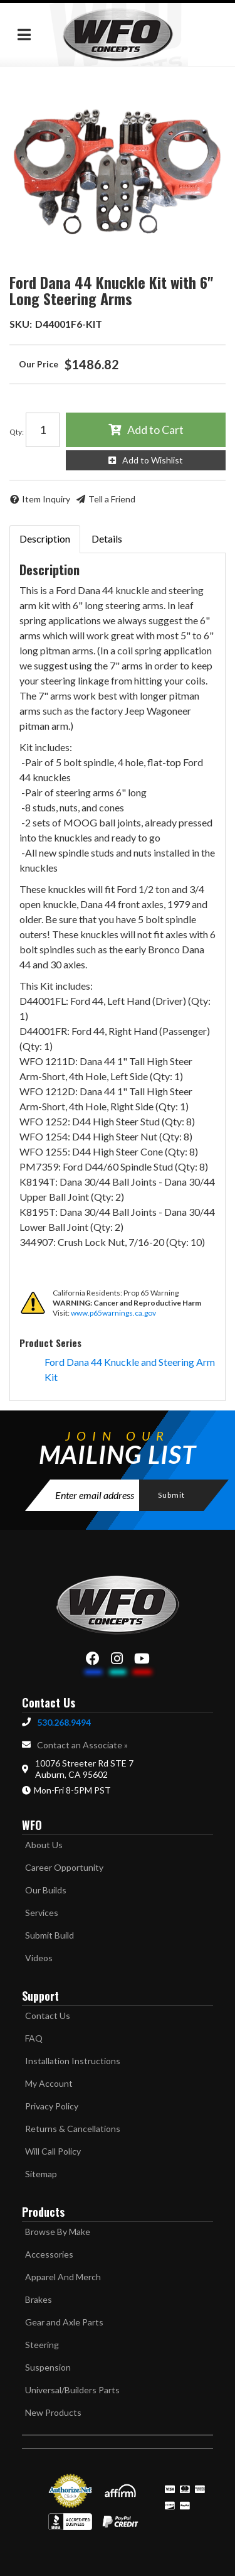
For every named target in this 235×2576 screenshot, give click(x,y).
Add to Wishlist (152, 460)
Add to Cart (155, 429)
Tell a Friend (111, 499)
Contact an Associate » (82, 1745)
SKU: (20, 324)
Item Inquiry (46, 499)
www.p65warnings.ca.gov (113, 1313)
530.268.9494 (64, 1722)
